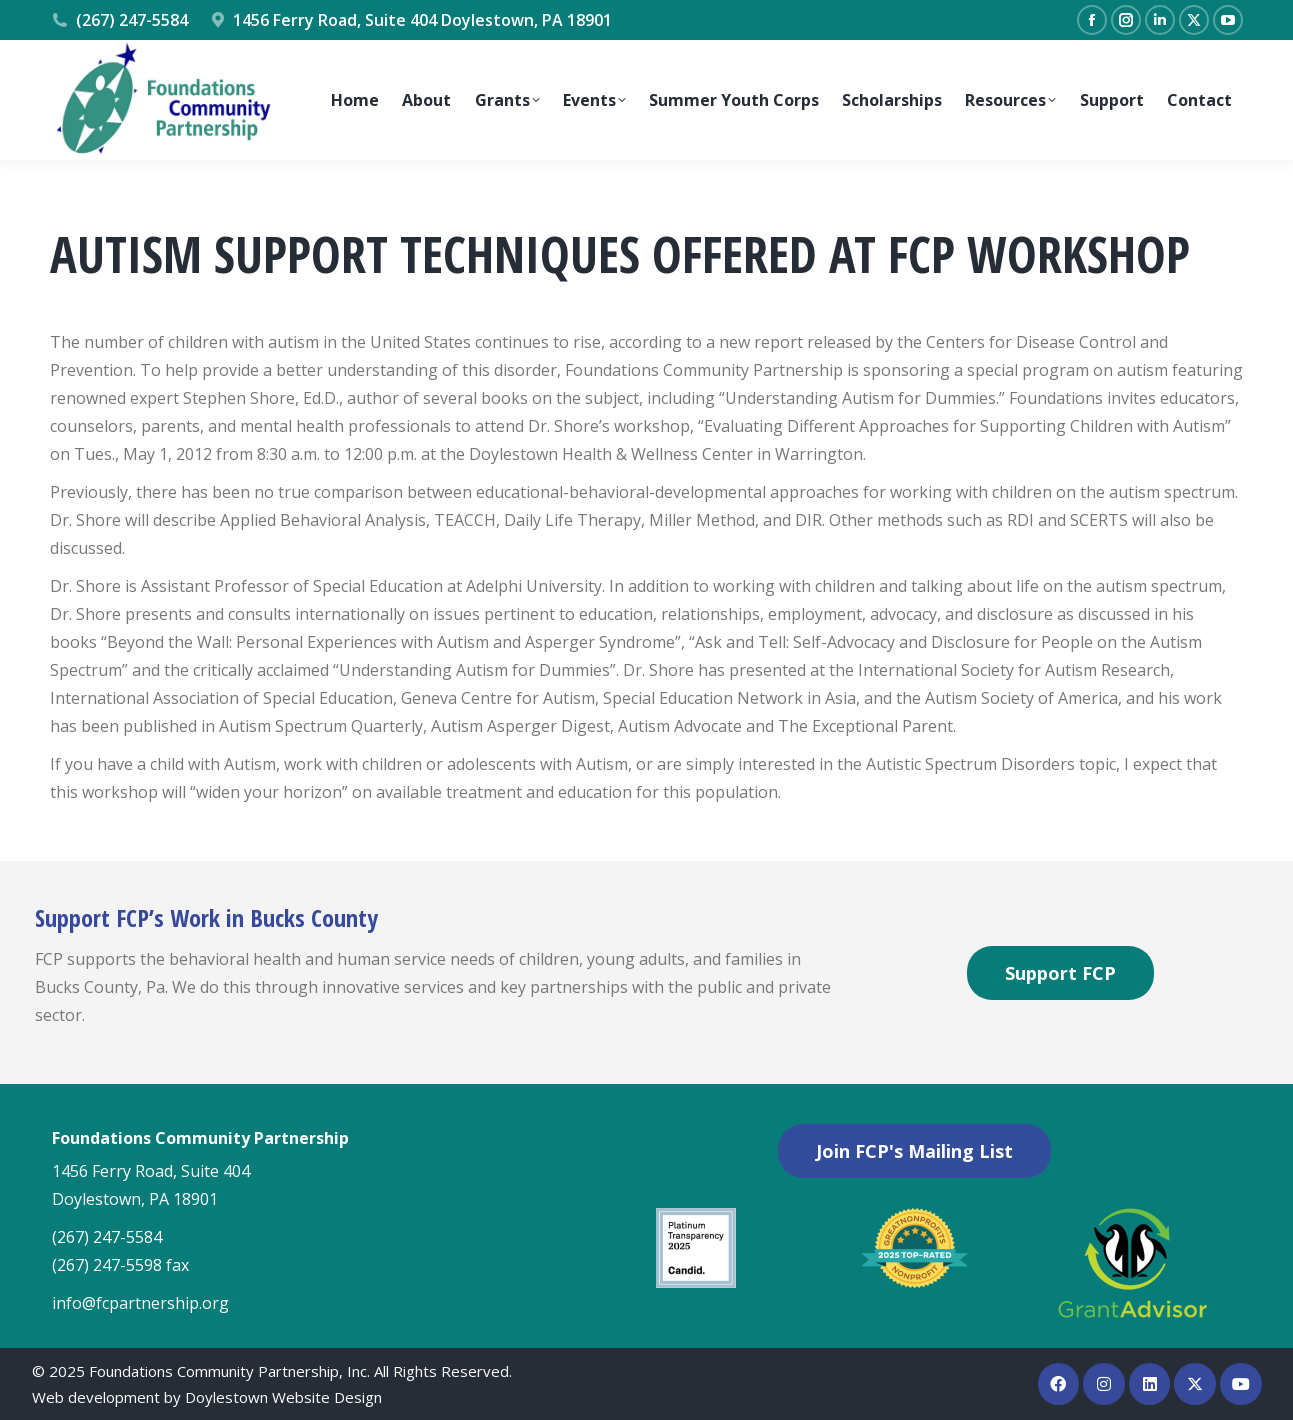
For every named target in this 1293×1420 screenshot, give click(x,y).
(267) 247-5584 (119, 20)
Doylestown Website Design (283, 1397)
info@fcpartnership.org (140, 1303)
